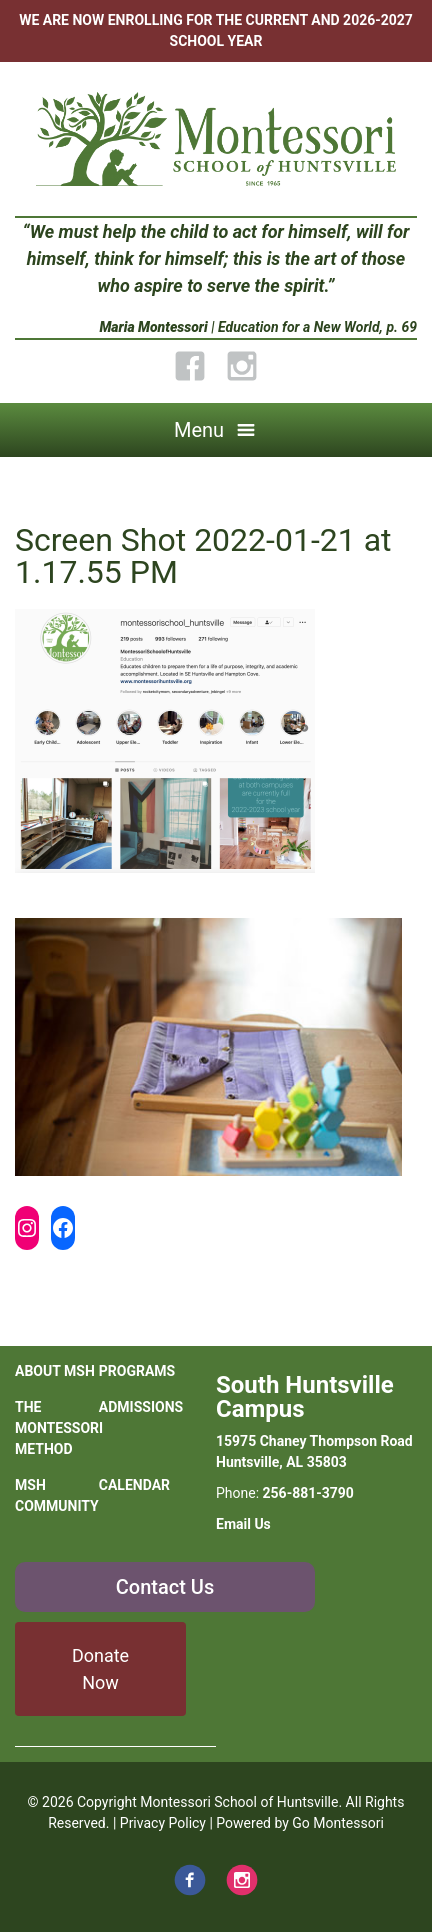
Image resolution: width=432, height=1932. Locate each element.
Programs (137, 1371)
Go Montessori (338, 1823)
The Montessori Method (57, 1428)
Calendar (134, 1485)
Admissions (141, 1407)
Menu (199, 430)
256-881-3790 (308, 1493)
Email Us (243, 1524)
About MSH (55, 1371)
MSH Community (57, 1495)
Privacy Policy (163, 1823)
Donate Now (100, 1669)
